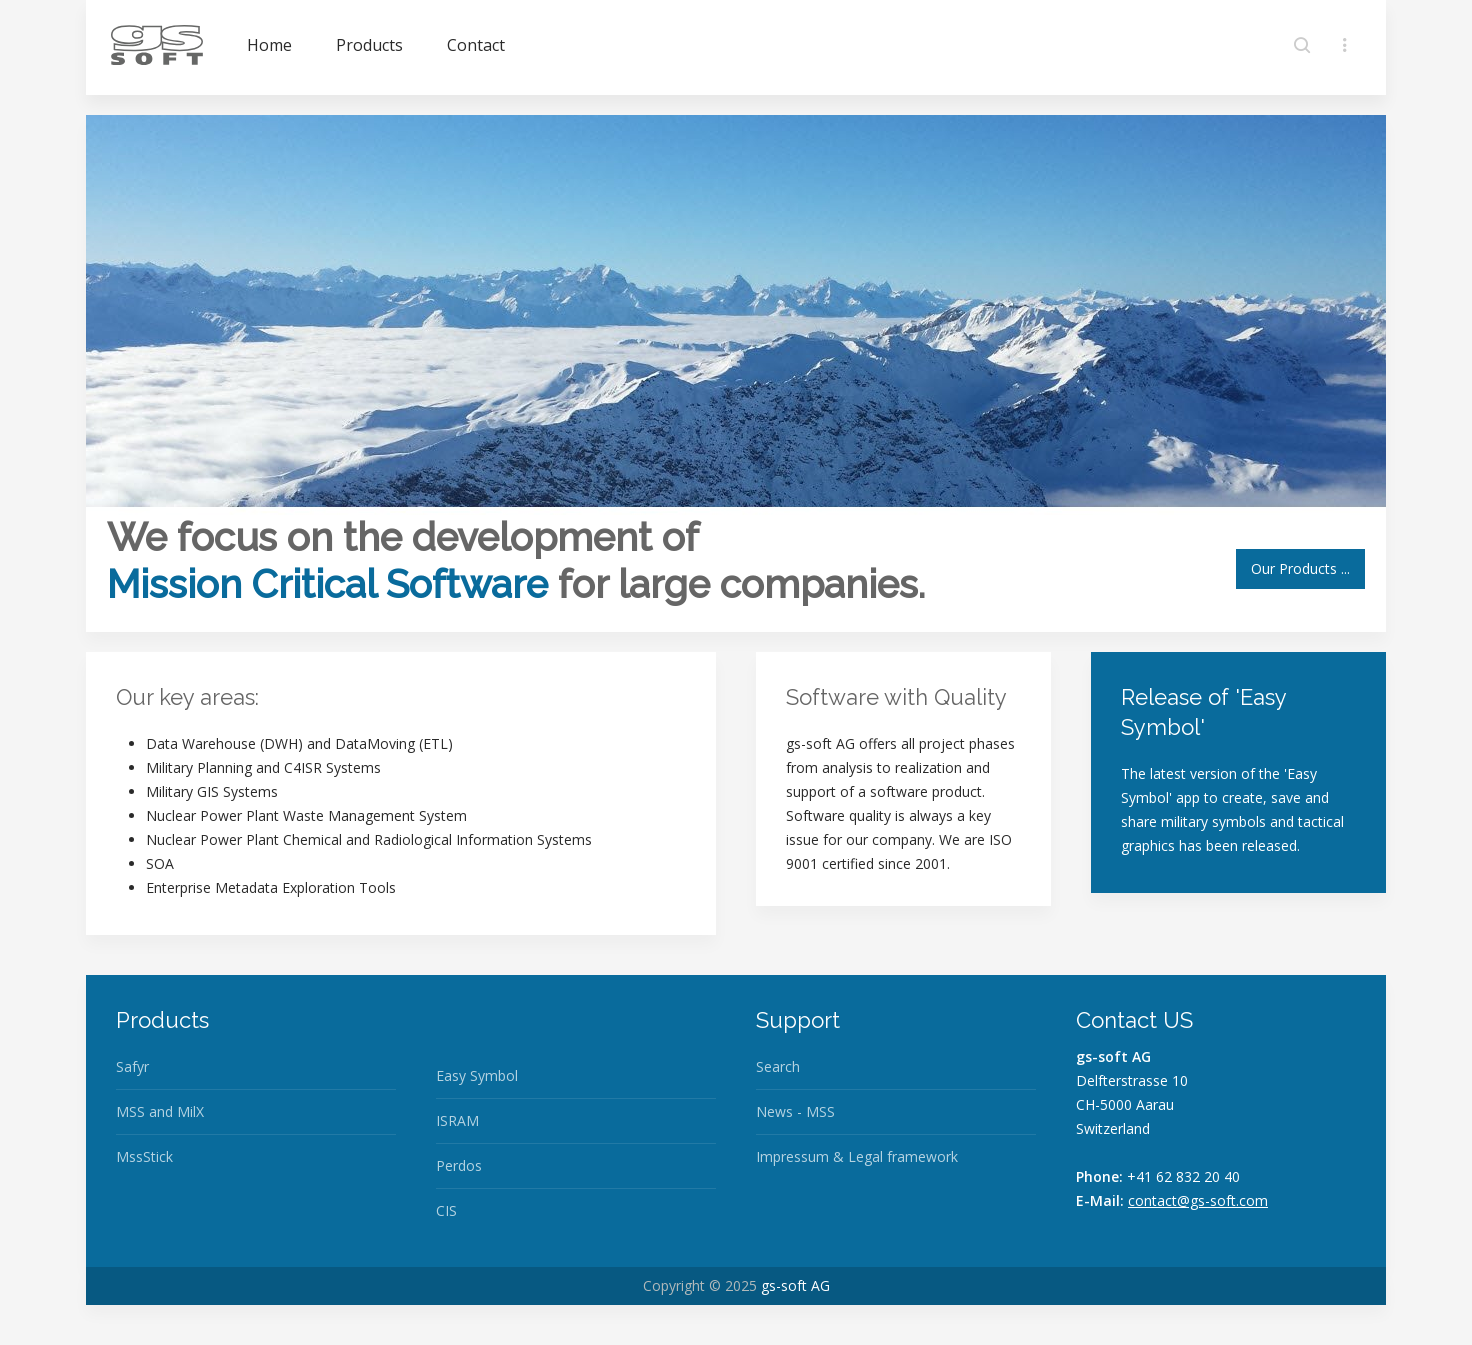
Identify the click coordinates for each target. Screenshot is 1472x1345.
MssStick (144, 1156)
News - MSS (795, 1111)
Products (369, 45)
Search (778, 1066)
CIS (446, 1210)
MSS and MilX (160, 1111)
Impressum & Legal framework (857, 1156)
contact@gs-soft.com (1198, 1200)
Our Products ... (1300, 568)
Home (269, 45)
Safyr (132, 1066)
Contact (476, 45)
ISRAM (457, 1120)
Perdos (459, 1165)
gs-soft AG (795, 1285)
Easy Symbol (477, 1075)
